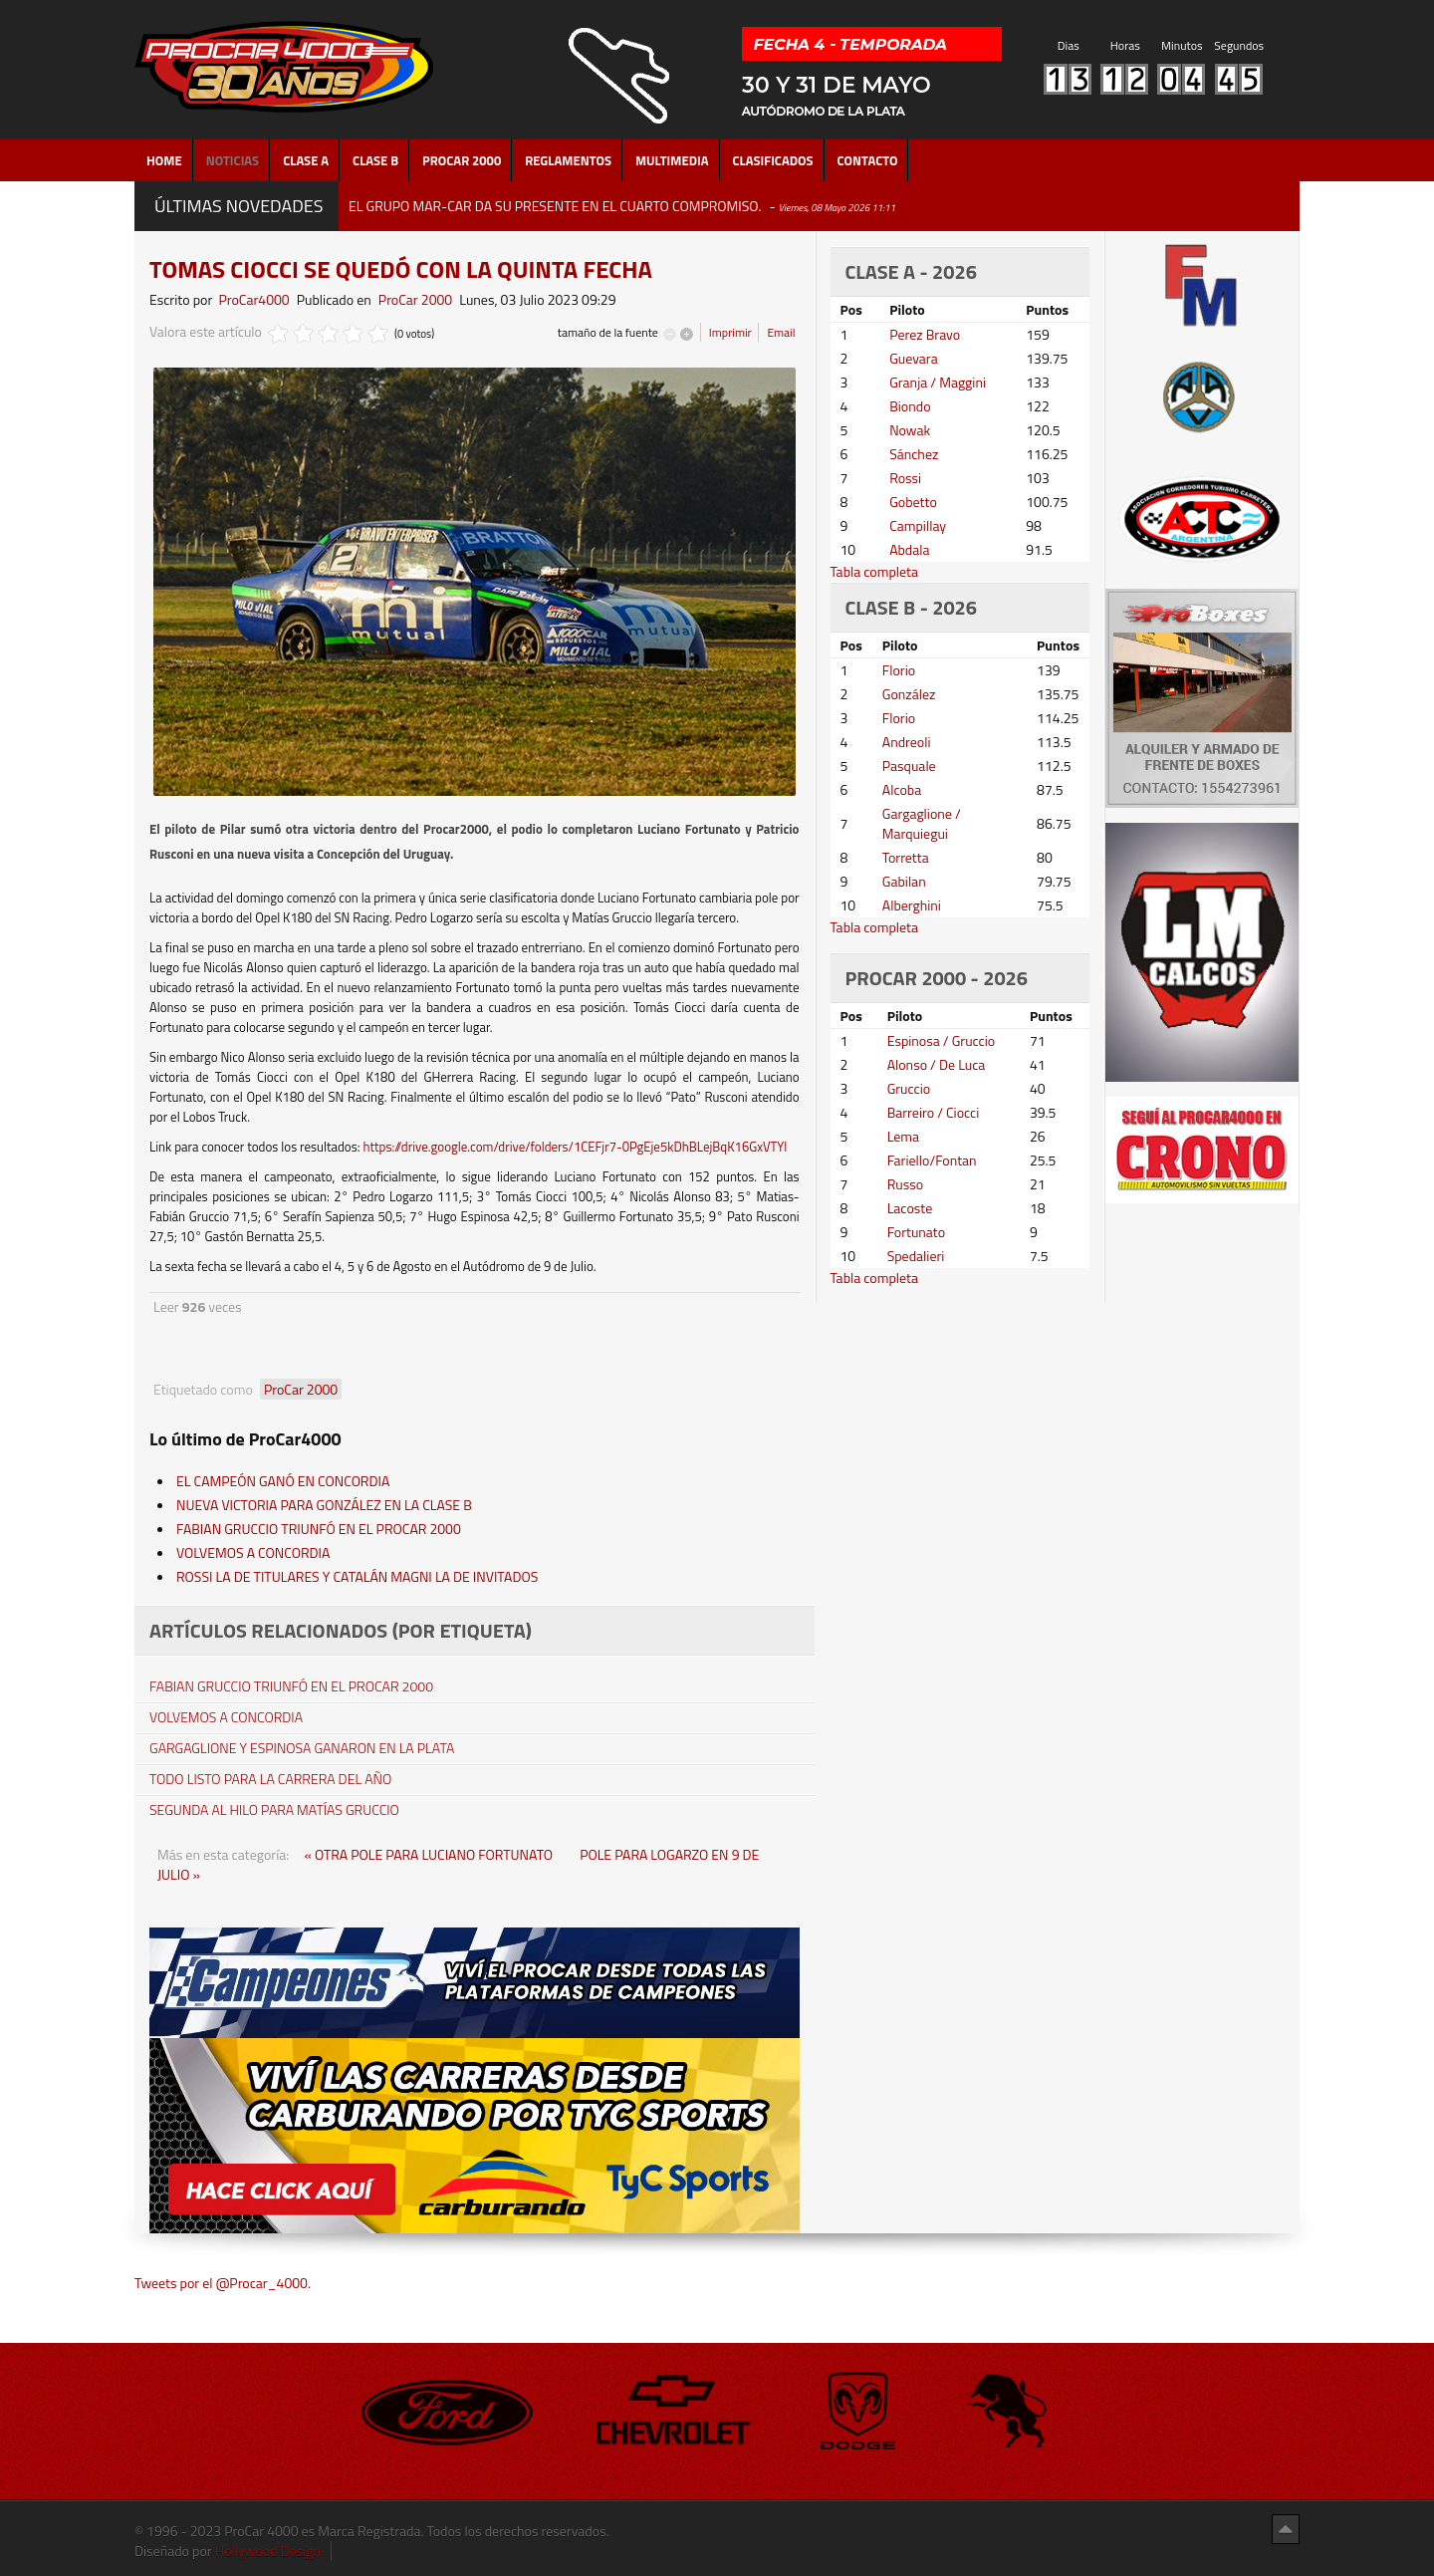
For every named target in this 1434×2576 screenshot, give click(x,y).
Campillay (917, 525)
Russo (905, 1183)
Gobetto (913, 501)
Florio (898, 669)
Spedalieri (916, 1255)
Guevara (913, 358)
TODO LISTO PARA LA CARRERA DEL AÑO (270, 1779)
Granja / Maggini (937, 382)
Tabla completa (875, 571)
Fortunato (916, 1231)
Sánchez (913, 453)
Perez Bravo (924, 334)
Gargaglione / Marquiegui (921, 823)
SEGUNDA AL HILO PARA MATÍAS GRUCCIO (274, 1810)
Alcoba (901, 789)
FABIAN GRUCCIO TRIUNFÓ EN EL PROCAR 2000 (318, 1528)
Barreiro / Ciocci (933, 1112)
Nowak (909, 429)
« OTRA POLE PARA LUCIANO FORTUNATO (430, 1854)
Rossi (905, 477)
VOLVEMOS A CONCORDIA (253, 1552)
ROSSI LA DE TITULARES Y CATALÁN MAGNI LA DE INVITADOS (357, 1576)
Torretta (905, 857)
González (909, 693)
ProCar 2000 (415, 299)
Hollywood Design (268, 2550)
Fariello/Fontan (932, 1160)
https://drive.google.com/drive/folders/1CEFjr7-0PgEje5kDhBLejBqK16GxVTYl (574, 1147)
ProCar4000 (253, 299)
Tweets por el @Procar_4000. (222, 2282)
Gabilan (904, 881)
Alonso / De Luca (936, 1064)
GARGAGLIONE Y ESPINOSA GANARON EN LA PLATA (301, 1748)
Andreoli (906, 741)
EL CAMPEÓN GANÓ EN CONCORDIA (282, 1480)
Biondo (909, 405)
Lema (903, 1136)
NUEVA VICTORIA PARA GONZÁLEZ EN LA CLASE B (324, 1504)
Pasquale (909, 765)
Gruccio (908, 1088)
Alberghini (911, 905)
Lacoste (910, 1207)
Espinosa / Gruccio (941, 1040)
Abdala (909, 549)
